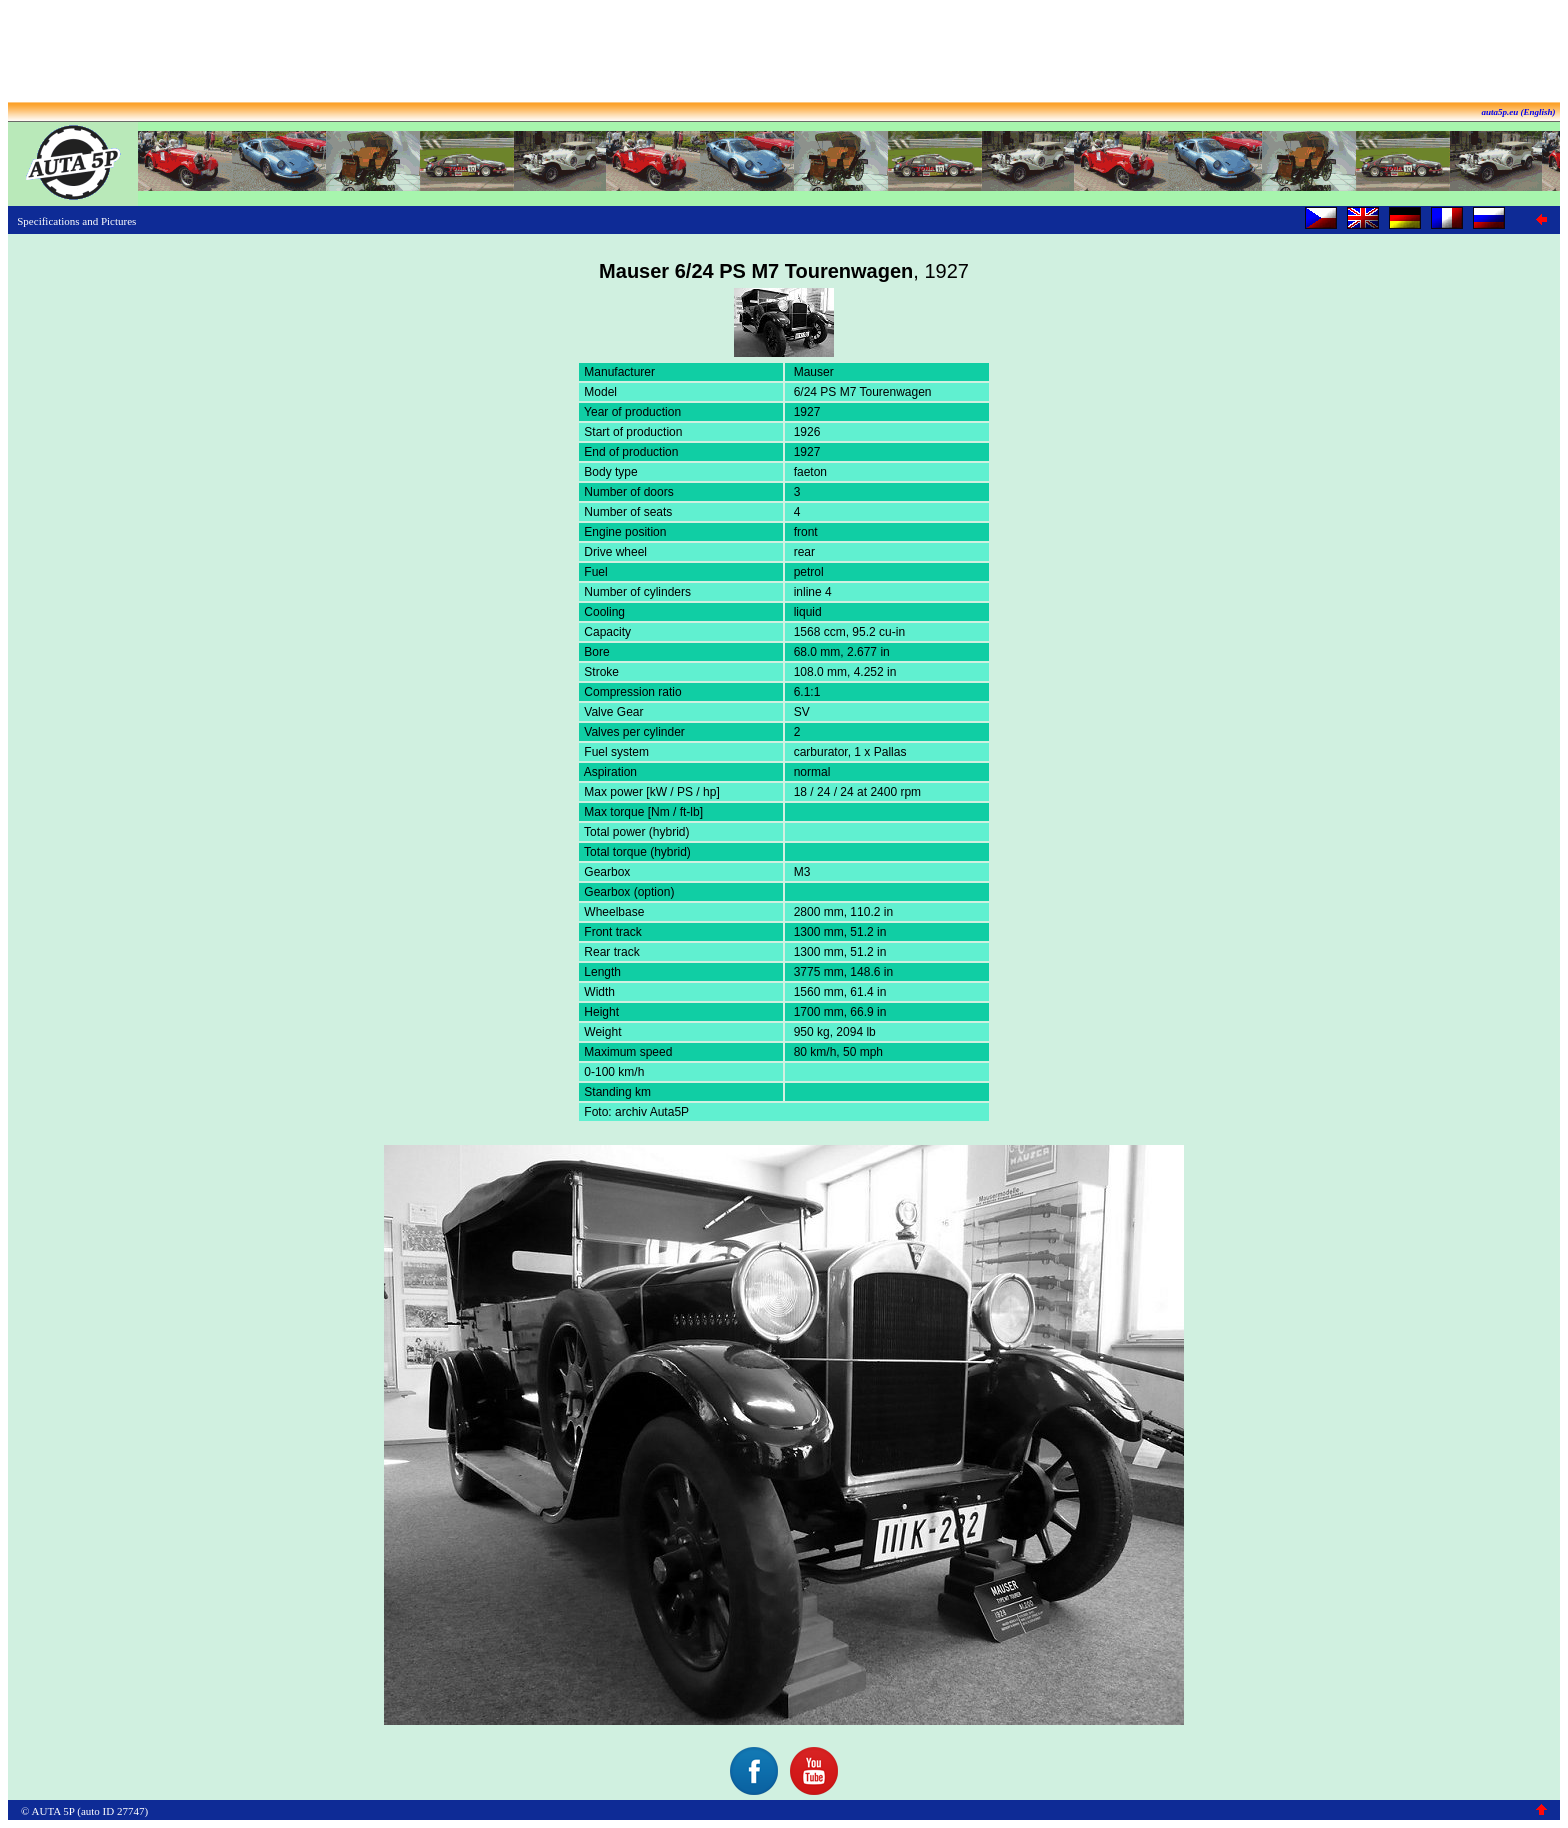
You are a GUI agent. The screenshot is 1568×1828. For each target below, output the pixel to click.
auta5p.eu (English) (1518, 112)
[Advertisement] (784, 53)
